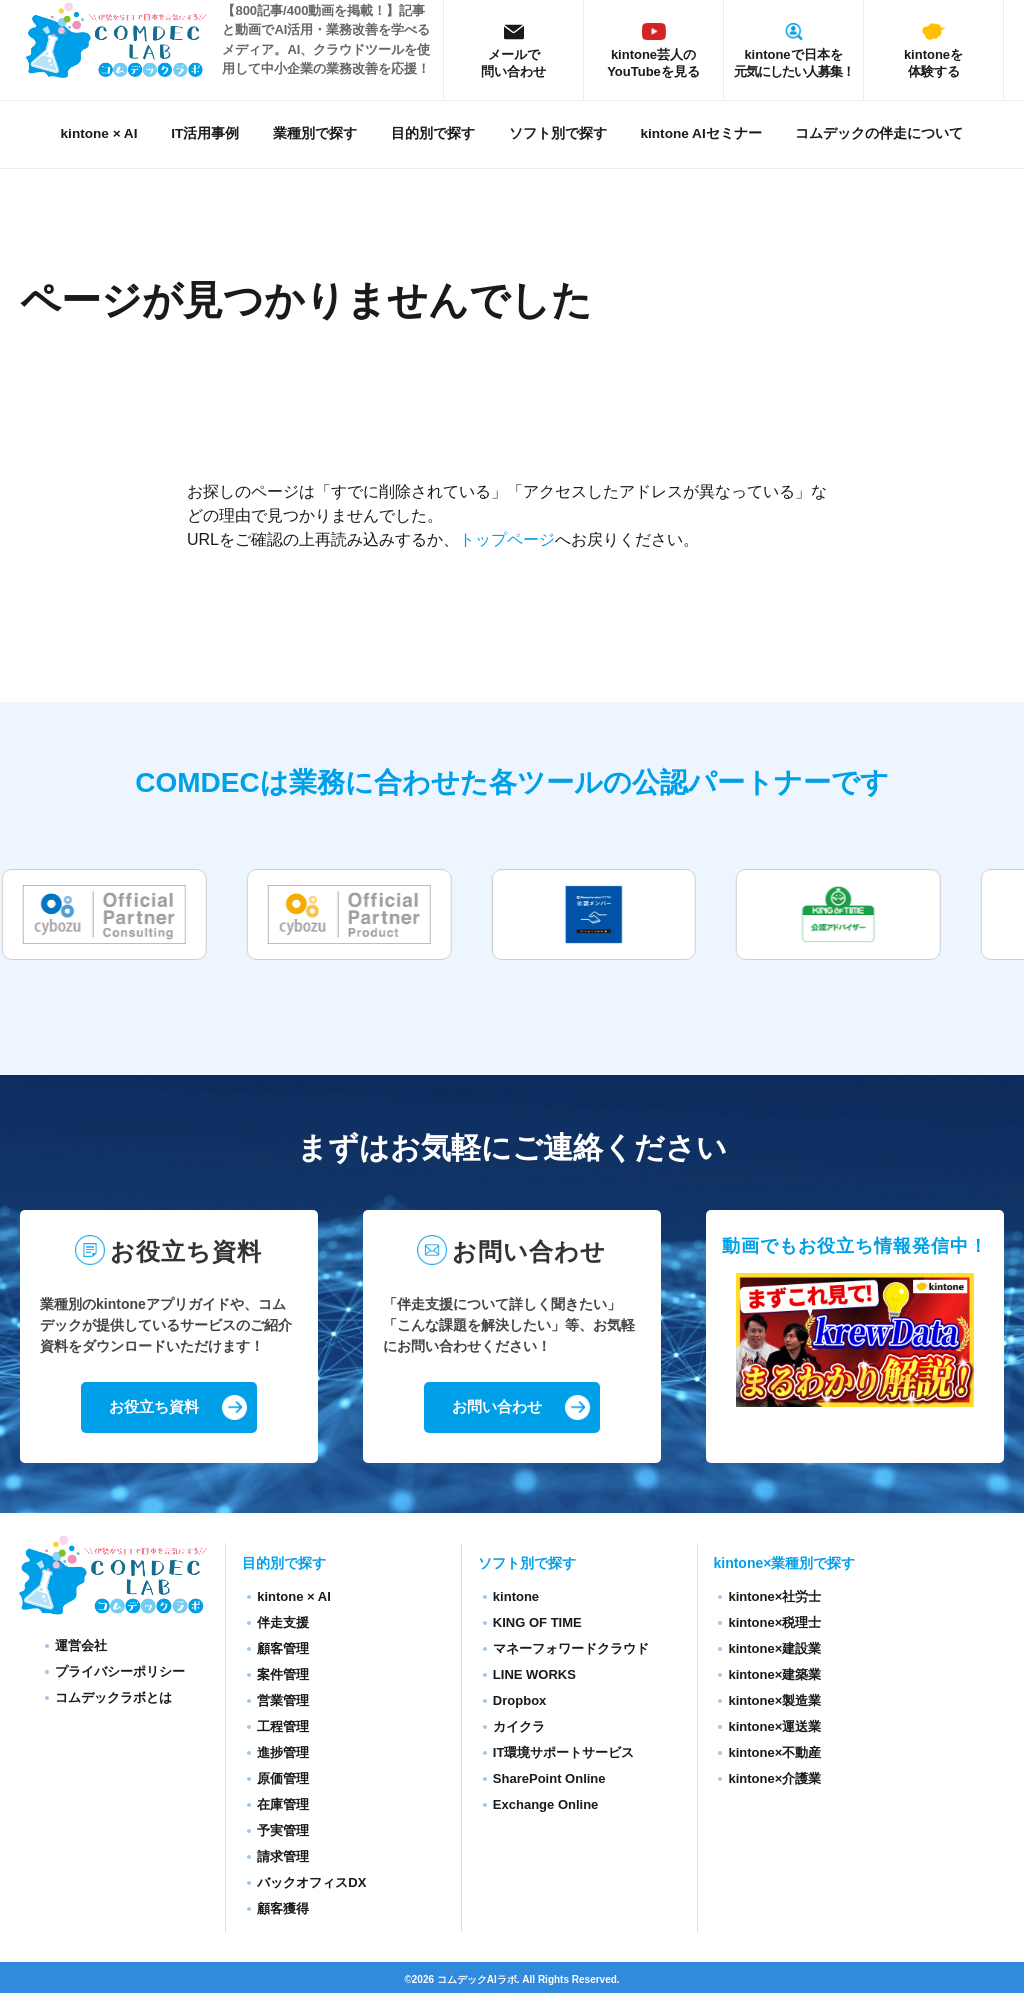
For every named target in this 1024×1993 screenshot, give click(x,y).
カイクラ (519, 1727)
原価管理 (283, 1779)
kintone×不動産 (774, 1753)
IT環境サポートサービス (564, 1753)
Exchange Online (545, 1805)
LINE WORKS (534, 1675)
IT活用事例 (205, 133)
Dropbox (519, 1701)
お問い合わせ (497, 1407)
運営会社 (81, 1646)
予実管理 (283, 1831)
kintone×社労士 (774, 1597)
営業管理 (283, 1701)
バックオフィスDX (311, 1883)
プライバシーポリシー (120, 1672)
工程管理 (283, 1727)
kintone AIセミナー (700, 133)
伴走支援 (283, 1623)
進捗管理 (283, 1753)
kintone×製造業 (774, 1701)
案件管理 (283, 1675)
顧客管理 (283, 1649)
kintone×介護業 (774, 1779)
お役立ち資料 (154, 1407)
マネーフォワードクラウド (571, 1649)
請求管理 (283, 1857)
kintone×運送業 (774, 1727)
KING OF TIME (537, 1623)
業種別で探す (315, 133)
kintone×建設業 (774, 1649)
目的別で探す (433, 133)
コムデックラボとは (113, 1698)
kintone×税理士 (774, 1623)
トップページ (507, 539)
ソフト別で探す (558, 133)
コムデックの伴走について (879, 133)
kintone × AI (99, 133)
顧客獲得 (283, 1909)
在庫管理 (283, 1805)
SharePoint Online (549, 1779)
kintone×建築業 (774, 1675)
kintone (516, 1597)
